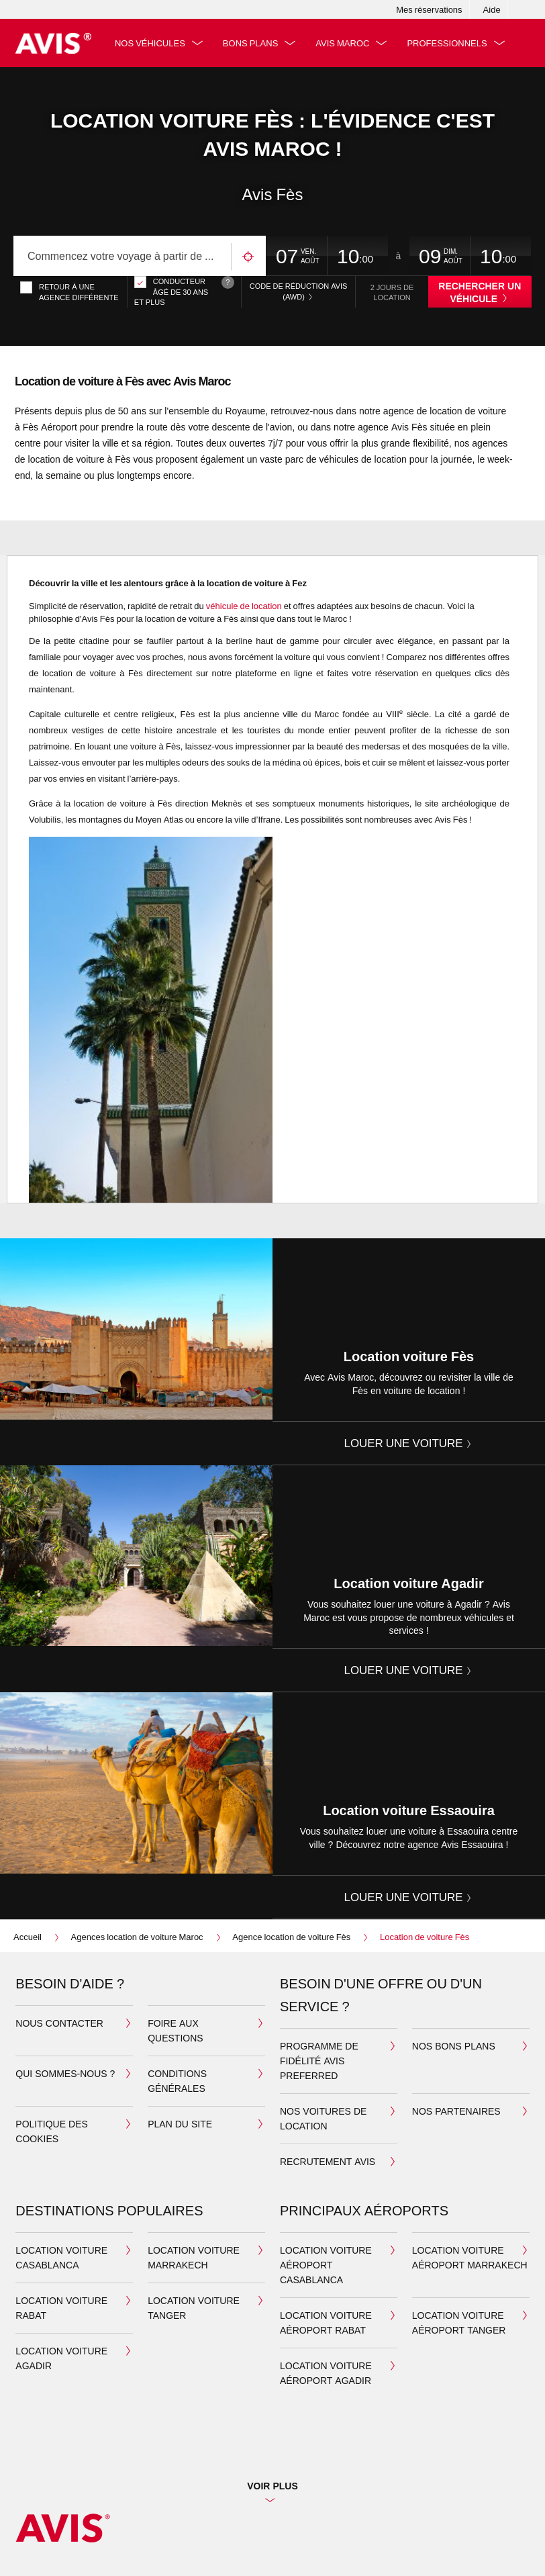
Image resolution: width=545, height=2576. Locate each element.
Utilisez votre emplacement (248, 257)
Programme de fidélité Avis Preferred (319, 2060)
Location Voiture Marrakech (194, 2257)
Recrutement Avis (327, 2161)
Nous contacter (59, 2023)
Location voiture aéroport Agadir (326, 2373)
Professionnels (449, 43)
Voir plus (272, 2485)
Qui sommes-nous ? (65, 2073)
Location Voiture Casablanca (61, 2257)
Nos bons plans (453, 2045)
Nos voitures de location (323, 2118)
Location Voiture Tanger (194, 2307)
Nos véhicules (152, 43)
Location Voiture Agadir (61, 2358)
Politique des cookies (51, 2131)
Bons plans (252, 43)
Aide (492, 9)
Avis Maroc (345, 43)
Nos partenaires (456, 2111)
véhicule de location (244, 606)
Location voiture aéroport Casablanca (326, 2265)
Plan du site (180, 2123)
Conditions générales (177, 2081)
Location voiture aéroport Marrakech (470, 2257)
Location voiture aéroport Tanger (459, 2322)
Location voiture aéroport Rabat (326, 2322)
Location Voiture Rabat (61, 2307)
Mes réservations (429, 9)
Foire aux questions (175, 2030)
